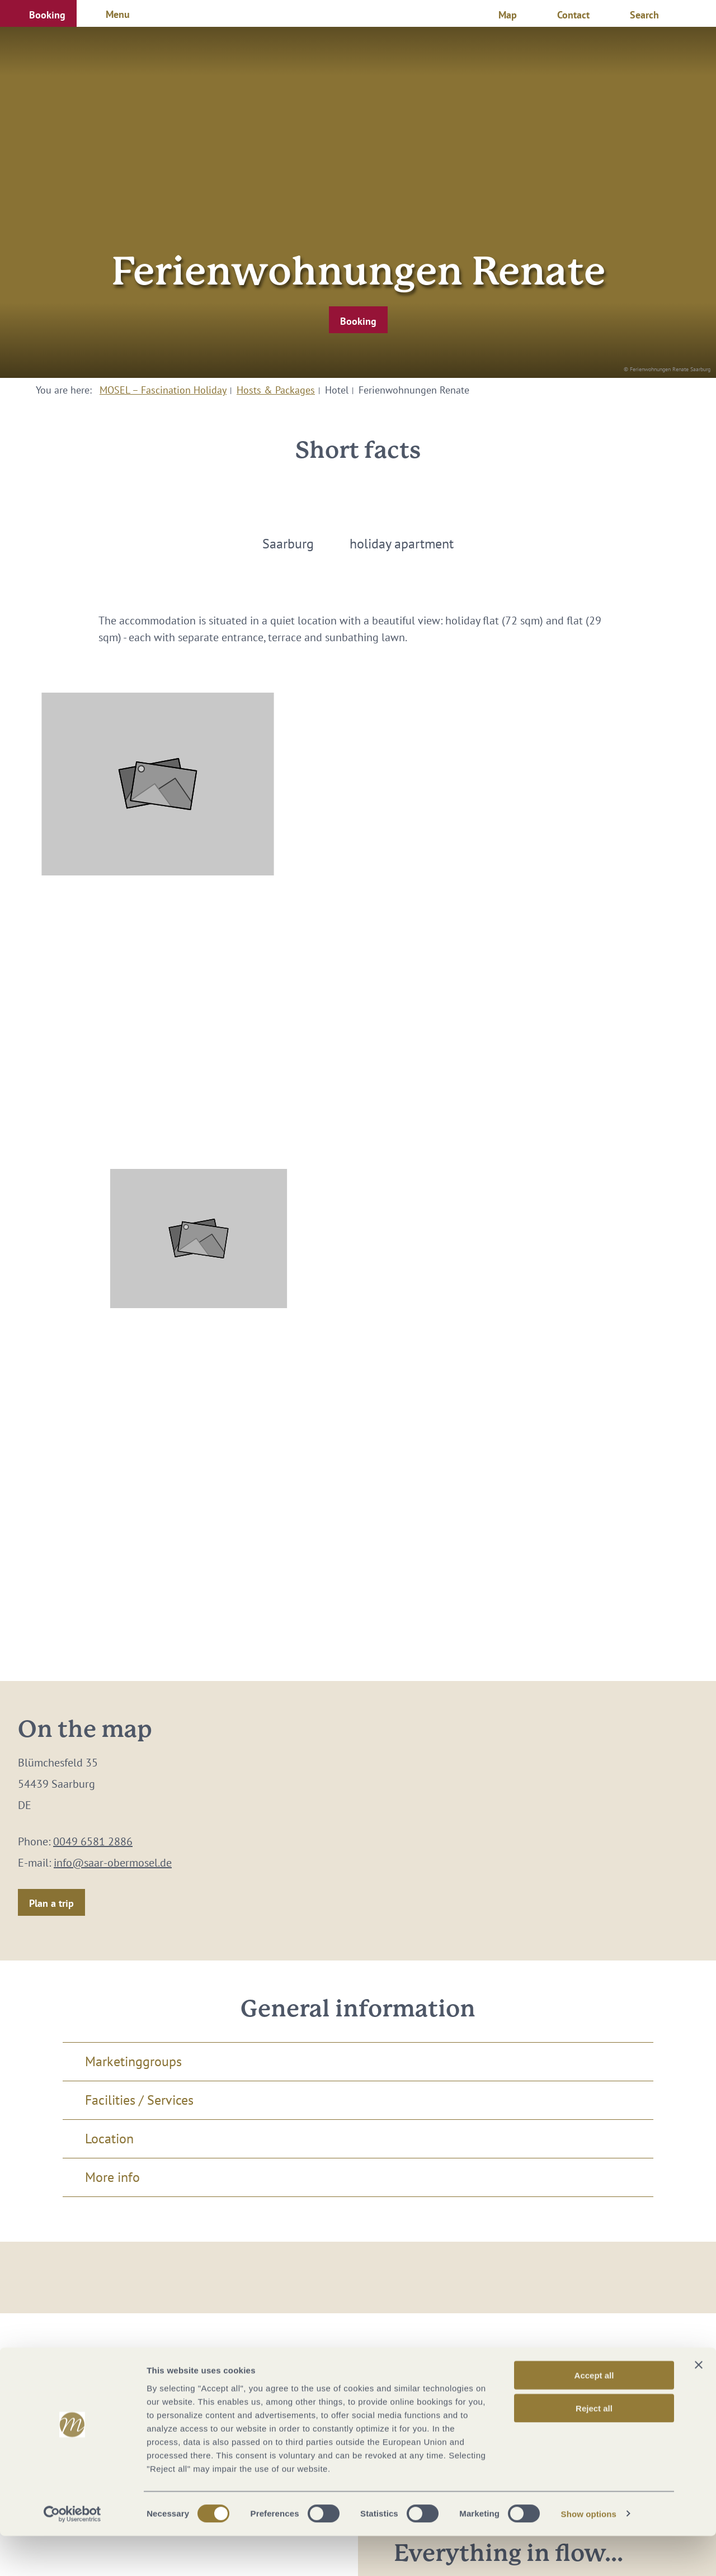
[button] (38, 13)
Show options (589, 2554)
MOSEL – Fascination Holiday (163, 389)
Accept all (594, 2415)
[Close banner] (699, 2405)
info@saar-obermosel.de (113, 1862)
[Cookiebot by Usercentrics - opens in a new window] (72, 2554)
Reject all (594, 2448)
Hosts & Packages (276, 389)
